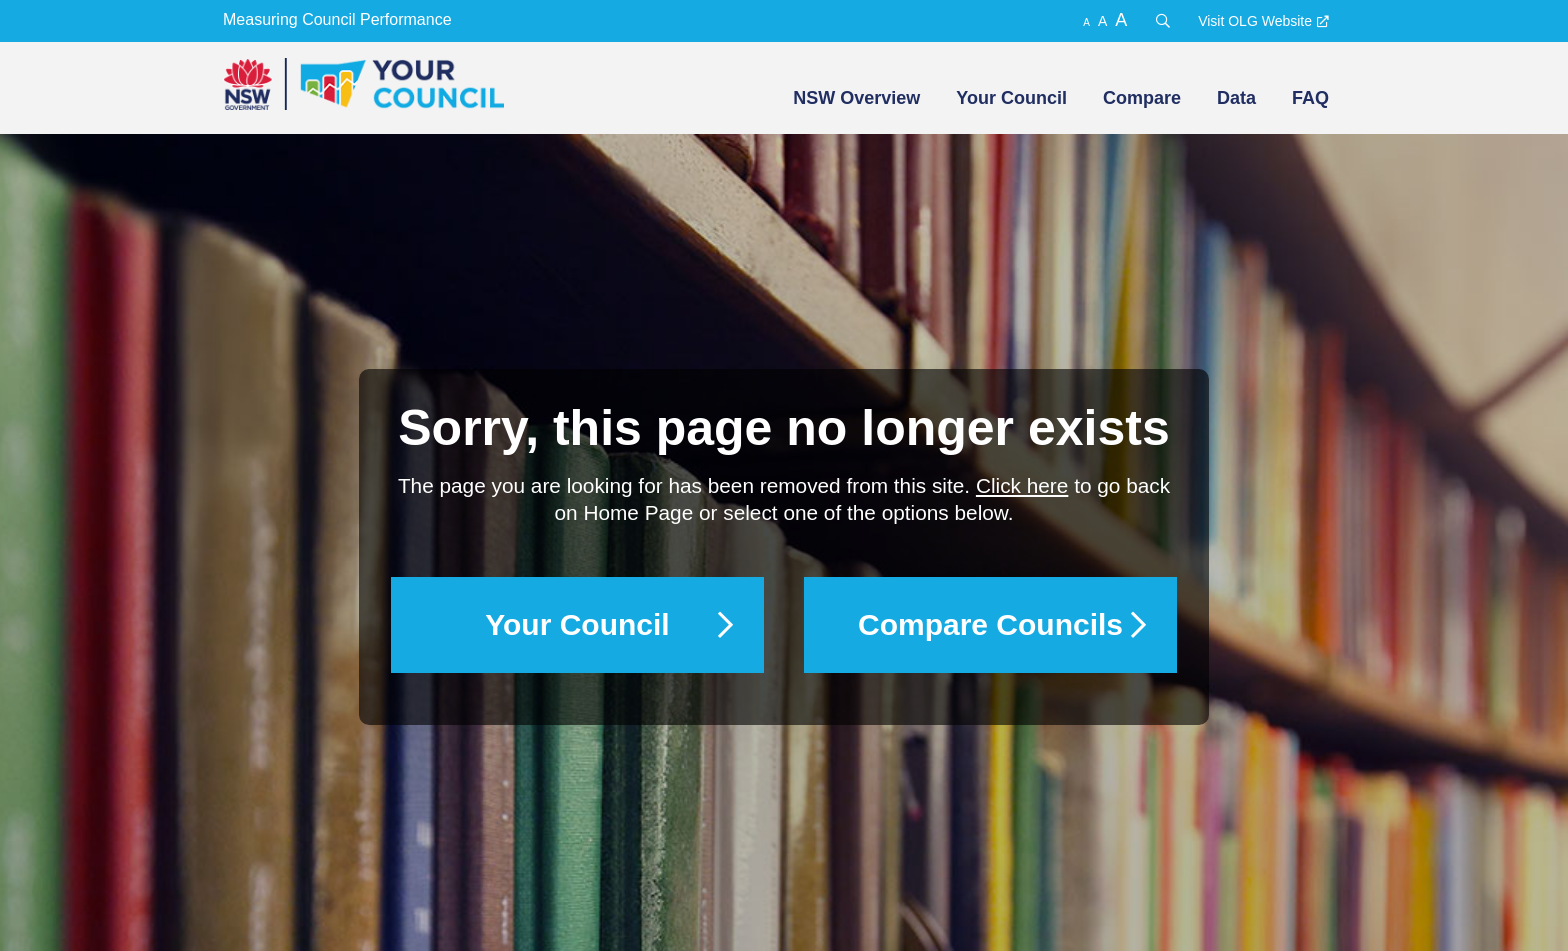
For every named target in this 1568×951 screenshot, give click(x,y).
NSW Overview (856, 98)
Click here (1022, 485)
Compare (1142, 98)
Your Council (1011, 98)
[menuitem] (854, 98)
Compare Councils (990, 624)
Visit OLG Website (1255, 21)
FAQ (1310, 98)
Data (1236, 98)
